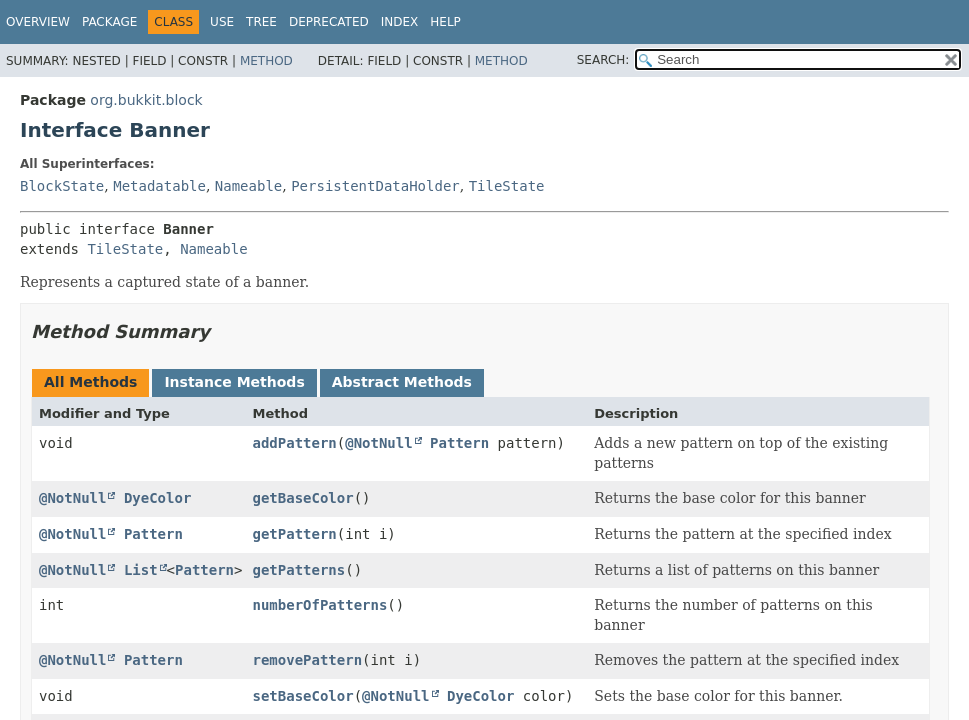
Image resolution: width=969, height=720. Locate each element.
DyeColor (157, 498)
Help (445, 22)
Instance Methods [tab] (234, 382)
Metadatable (159, 186)
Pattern (459, 443)
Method (266, 61)
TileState (507, 186)
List (141, 570)
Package (109, 22)
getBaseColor (302, 498)
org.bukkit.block (146, 100)
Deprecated (329, 22)
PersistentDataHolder (375, 186)
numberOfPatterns (319, 605)
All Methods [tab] (90, 382)
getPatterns (298, 570)
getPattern (294, 534)
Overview (38, 22)
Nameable (248, 186)
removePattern (307, 660)
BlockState (62, 186)
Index (400, 22)
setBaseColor (302, 696)
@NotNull (378, 443)
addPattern (294, 443)
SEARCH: (603, 60)
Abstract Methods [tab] (402, 382)
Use (222, 22)
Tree (261, 22)
